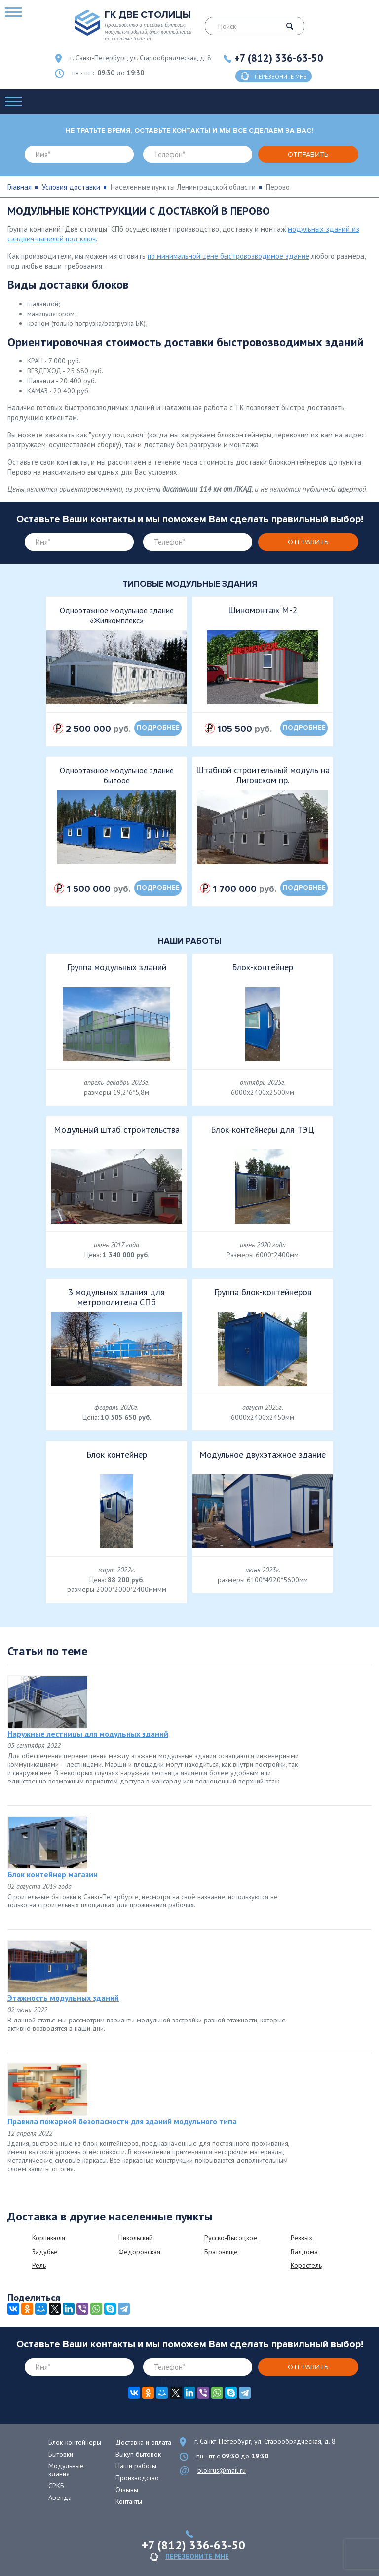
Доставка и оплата (143, 2442)
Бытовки (60, 2454)
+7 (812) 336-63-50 (278, 58)
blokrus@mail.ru (221, 2470)
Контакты (128, 2501)
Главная (19, 187)
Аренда (60, 2497)
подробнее (158, 728)
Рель (39, 2265)
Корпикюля (48, 2237)
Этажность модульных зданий (63, 1998)
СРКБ (56, 2486)
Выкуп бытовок (138, 2454)
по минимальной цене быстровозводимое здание (228, 256)
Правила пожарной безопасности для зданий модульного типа (122, 2121)
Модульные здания (66, 2470)
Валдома (304, 2251)
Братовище (221, 2251)
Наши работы (135, 2466)
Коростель (306, 2265)
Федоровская (139, 2251)
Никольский (135, 2237)
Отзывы (126, 2490)
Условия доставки (71, 187)
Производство (137, 2478)
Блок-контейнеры (74, 2442)
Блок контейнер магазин (52, 1874)
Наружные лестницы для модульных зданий (87, 1734)
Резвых (301, 2237)
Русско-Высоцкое (230, 2237)
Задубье (45, 2251)
